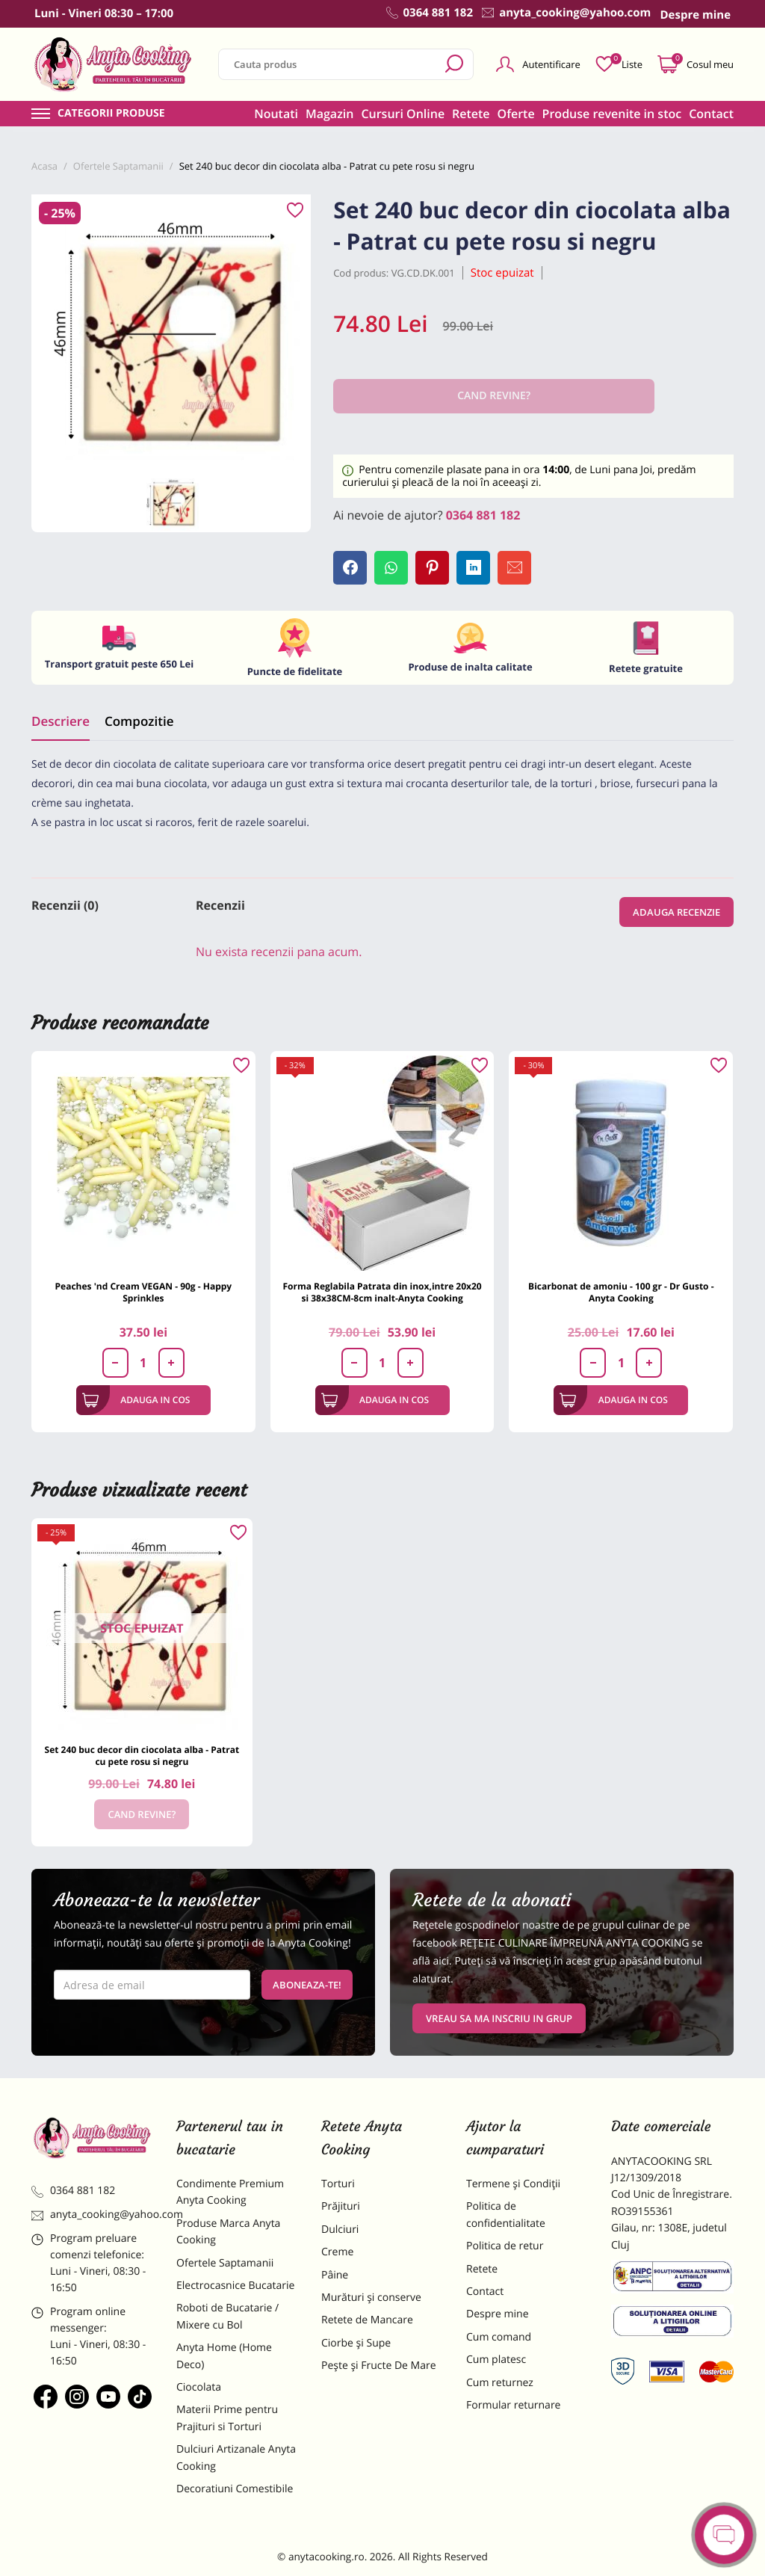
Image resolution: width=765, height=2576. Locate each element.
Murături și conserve (371, 2297)
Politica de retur (504, 2246)
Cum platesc (496, 2359)
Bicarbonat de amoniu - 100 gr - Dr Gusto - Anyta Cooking (620, 1292)
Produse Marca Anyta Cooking (228, 2231)
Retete (470, 114)
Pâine (334, 2275)
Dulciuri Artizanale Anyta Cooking (236, 2457)
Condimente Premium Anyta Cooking (230, 2192)
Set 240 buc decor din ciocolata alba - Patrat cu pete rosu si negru (142, 1755)
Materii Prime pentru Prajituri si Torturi (227, 2418)
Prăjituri (340, 2206)
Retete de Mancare (367, 2320)
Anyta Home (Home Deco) (224, 2356)
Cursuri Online (403, 114)
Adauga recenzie (676, 912)
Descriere (60, 721)
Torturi (338, 2184)
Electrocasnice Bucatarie (235, 2285)
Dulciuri (340, 2229)
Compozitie (139, 721)
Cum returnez (499, 2383)
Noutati (276, 114)
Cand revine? (142, 1814)
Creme (337, 2252)
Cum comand (498, 2337)
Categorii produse (111, 113)
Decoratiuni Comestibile (234, 2489)
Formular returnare (513, 2405)
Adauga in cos (136, 1400)
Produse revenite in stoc (612, 114)
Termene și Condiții (513, 2184)
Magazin (330, 114)
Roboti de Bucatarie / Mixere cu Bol (227, 2316)
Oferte (516, 114)
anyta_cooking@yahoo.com (92, 2214)
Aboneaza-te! (307, 1984)
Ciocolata (198, 2387)
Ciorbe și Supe (356, 2343)
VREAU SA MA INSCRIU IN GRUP (499, 2018)
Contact (711, 114)
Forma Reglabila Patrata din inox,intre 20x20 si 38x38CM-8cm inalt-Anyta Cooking (381, 1292)
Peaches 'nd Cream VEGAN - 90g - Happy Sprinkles (143, 1292)
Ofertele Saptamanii (224, 2263)
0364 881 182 (483, 515)
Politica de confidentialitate (505, 2214)
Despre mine (497, 2314)
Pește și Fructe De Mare (378, 2365)
